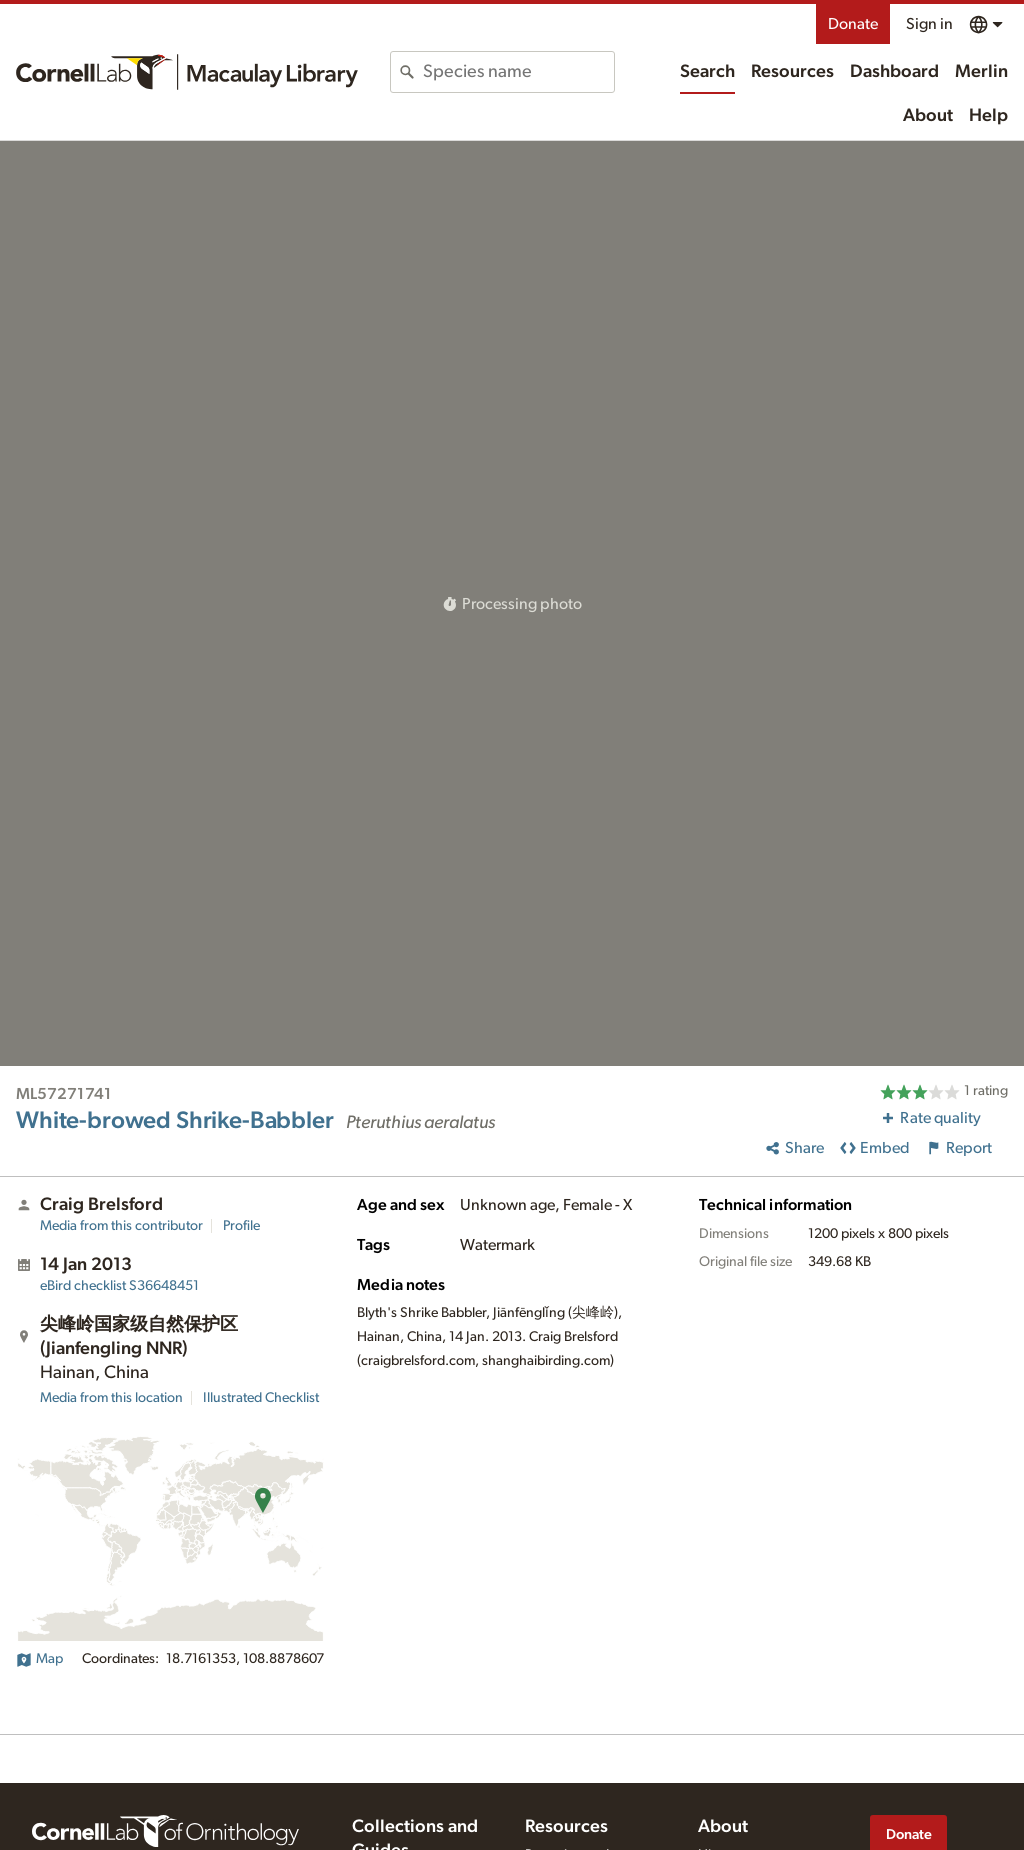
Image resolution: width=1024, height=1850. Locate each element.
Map (39, 1659)
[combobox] (518, 72)
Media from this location (111, 1398)
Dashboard (894, 72)
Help (988, 116)
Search (707, 72)
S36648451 (119, 1286)
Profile (241, 1226)
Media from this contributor (121, 1226)
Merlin (981, 72)
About (928, 116)
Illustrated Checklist (261, 1398)
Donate (853, 24)
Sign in (929, 24)
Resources (792, 72)
